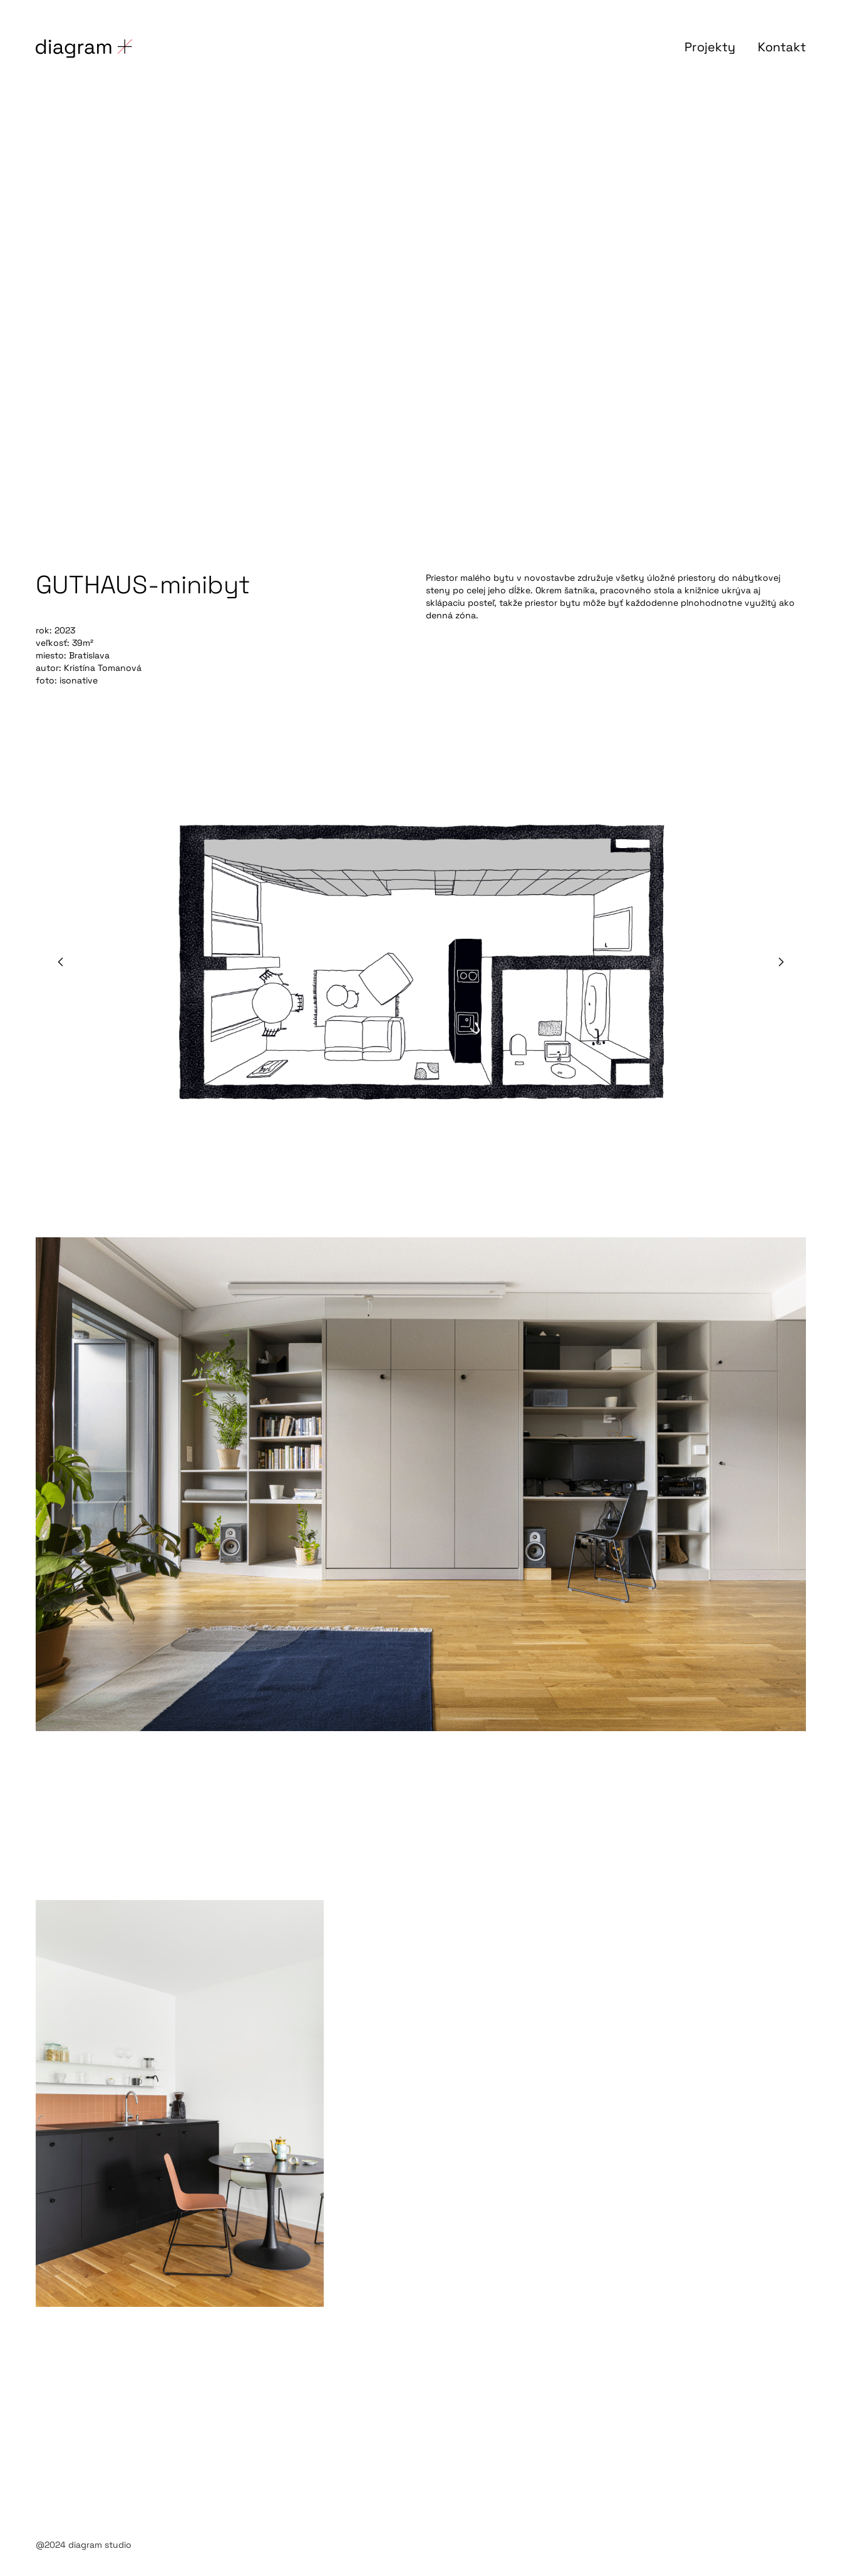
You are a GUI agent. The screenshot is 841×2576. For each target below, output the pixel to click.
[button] (61, 962)
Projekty (709, 47)
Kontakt (782, 47)
